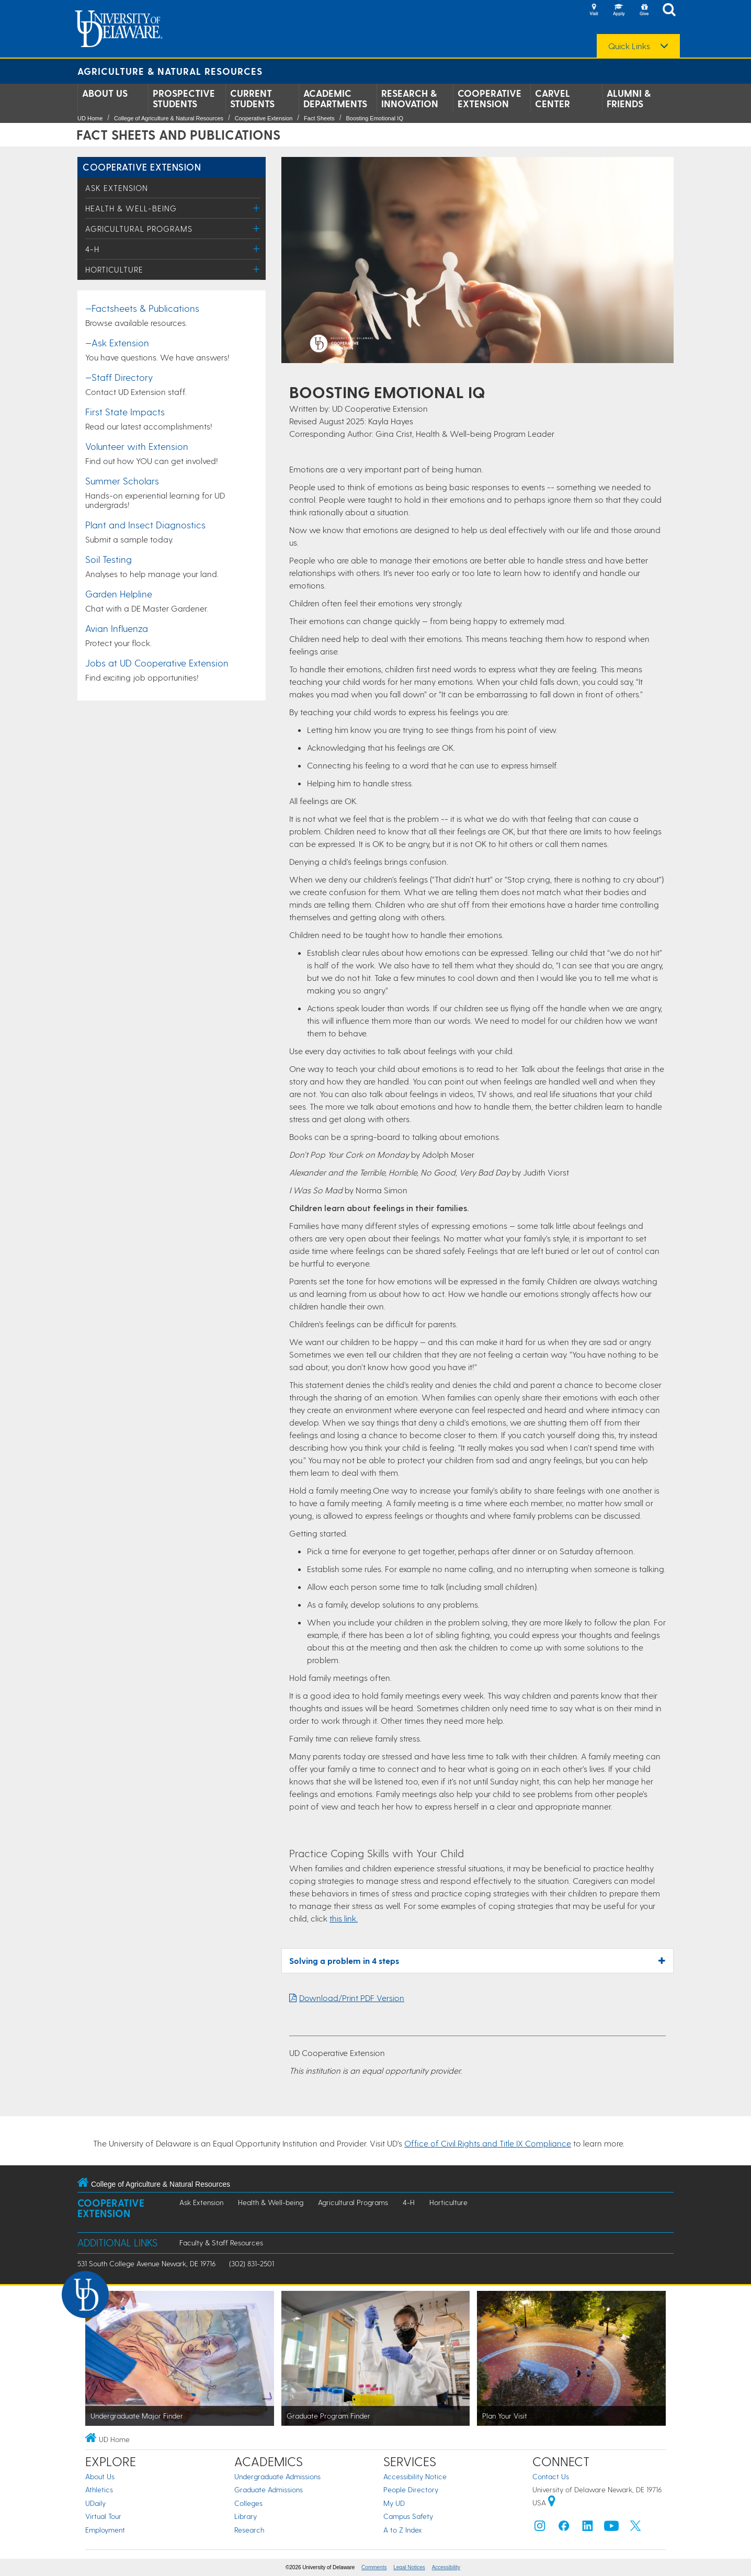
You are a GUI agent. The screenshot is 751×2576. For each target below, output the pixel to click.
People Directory (410, 2489)
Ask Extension (116, 188)
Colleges (248, 2503)
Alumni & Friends (629, 98)
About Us (105, 93)
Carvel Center (552, 98)
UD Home (90, 118)
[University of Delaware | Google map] (551, 2502)
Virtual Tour (103, 2516)
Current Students (252, 98)
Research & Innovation (409, 98)
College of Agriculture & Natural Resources (168, 118)
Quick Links (629, 46)
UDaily (95, 2503)
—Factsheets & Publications (142, 307)
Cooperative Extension (489, 98)
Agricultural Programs (138, 228)
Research (249, 2529)
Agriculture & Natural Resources (170, 70)
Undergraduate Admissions (277, 2476)
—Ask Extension (117, 342)
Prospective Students (184, 98)
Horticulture (114, 269)
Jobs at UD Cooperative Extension (157, 662)
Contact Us (550, 2476)
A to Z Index (402, 2529)
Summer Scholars (122, 480)
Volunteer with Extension (136, 445)
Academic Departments (335, 98)
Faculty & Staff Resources (221, 2242)
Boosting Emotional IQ (374, 118)
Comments (373, 2567)
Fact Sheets (319, 118)
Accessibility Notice (415, 2476)
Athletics (99, 2489)
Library (245, 2516)
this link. (343, 1918)
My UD (394, 2503)
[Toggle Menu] (256, 207)
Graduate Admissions (268, 2489)
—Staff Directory (119, 376)
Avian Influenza (116, 628)
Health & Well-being (131, 208)
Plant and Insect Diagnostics (145, 524)
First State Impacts (125, 411)
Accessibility (446, 2567)
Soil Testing (108, 558)
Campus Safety (408, 2516)
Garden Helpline (118, 593)
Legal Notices (409, 2567)
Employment (105, 2529)
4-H (92, 249)
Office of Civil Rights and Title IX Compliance (487, 2143)
